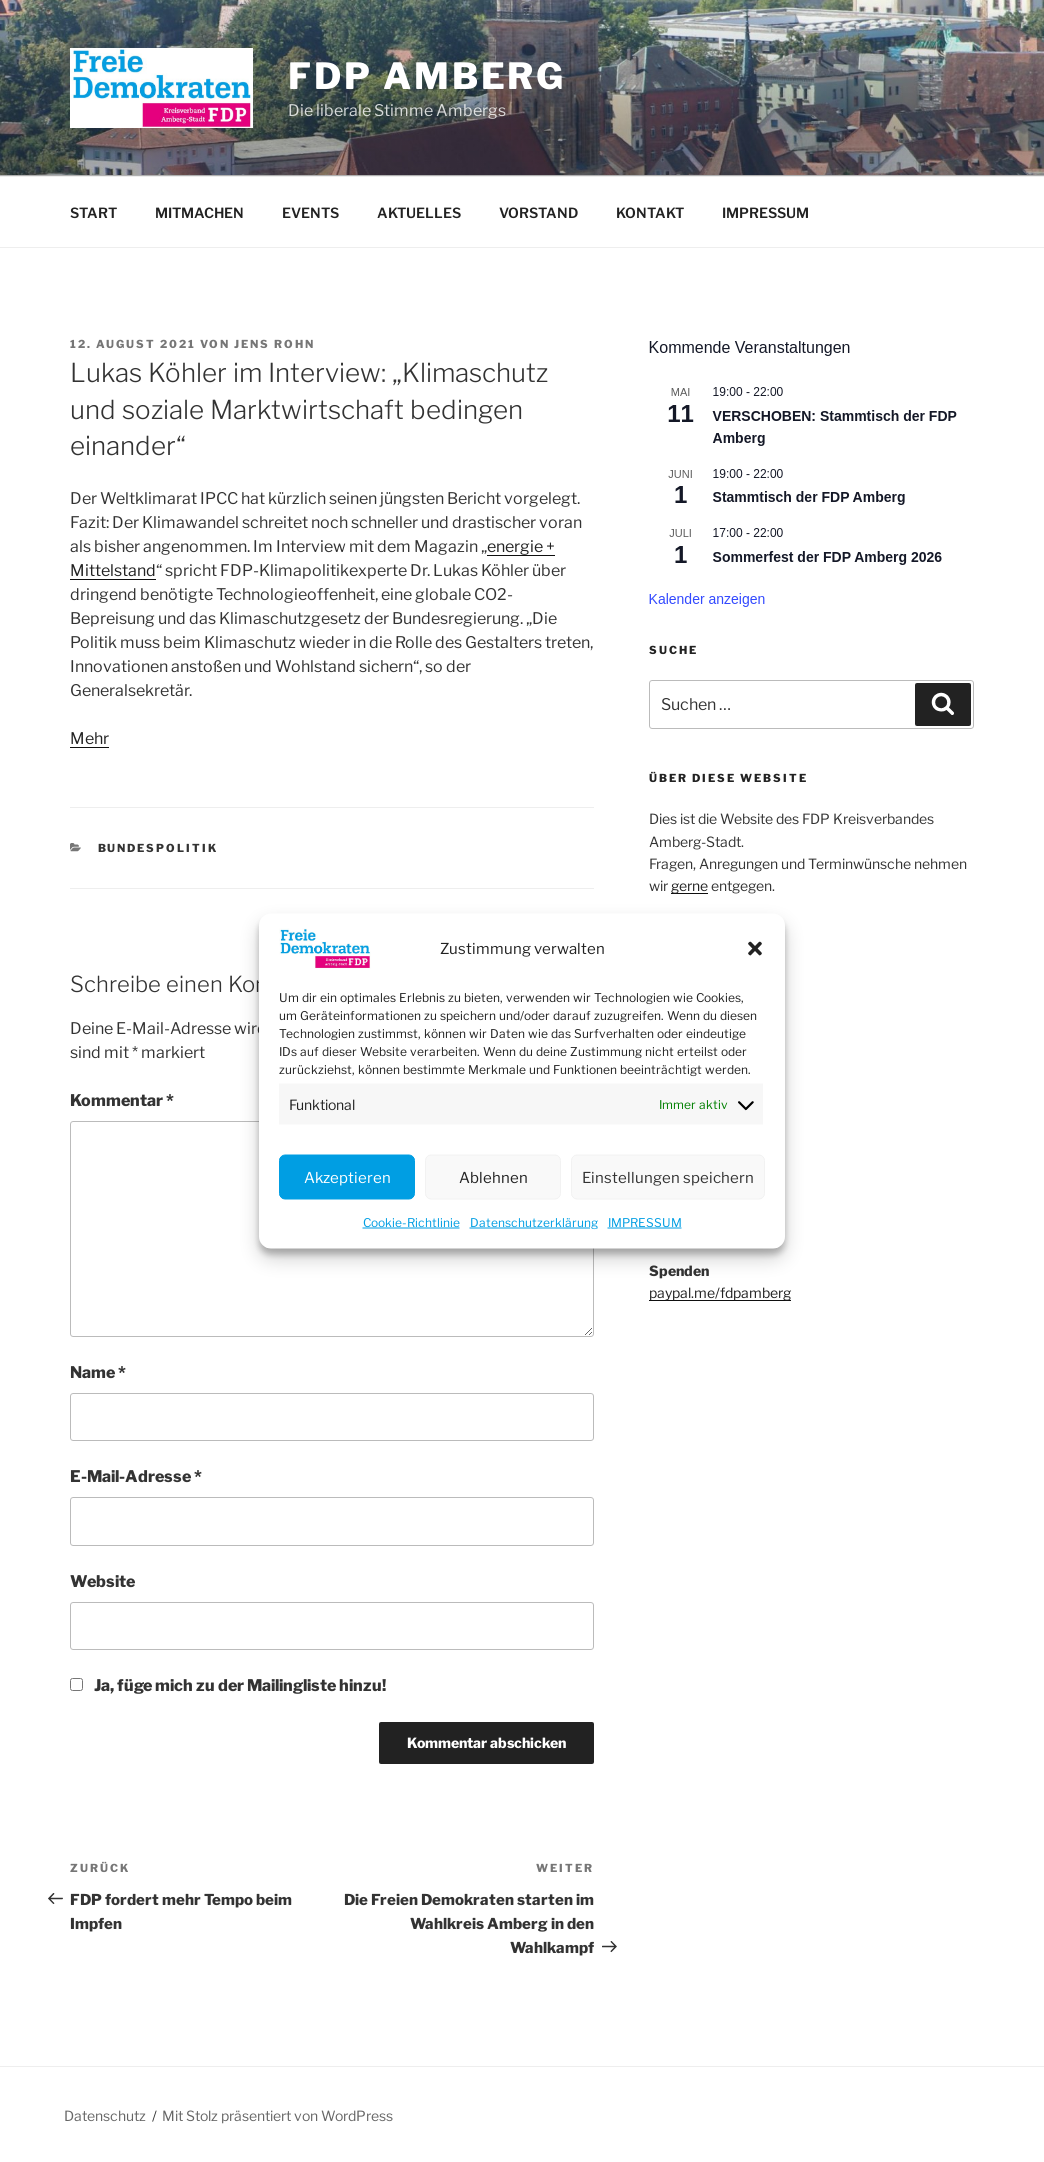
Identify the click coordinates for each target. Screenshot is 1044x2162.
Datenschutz (105, 2115)
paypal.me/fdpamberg (720, 1292)
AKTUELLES (419, 212)
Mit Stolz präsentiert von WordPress (277, 2115)
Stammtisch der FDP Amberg (809, 497)
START (93, 212)
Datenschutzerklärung (534, 1222)
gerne (689, 885)
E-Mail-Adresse (136, 1476)
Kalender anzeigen (707, 599)
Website (102, 1581)
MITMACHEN (199, 212)
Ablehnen (493, 1177)
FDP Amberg (427, 76)
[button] (755, 949)
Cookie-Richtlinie (411, 1222)
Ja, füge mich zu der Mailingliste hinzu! (228, 1685)
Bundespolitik (158, 848)
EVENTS (310, 212)
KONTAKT (650, 212)
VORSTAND (538, 212)
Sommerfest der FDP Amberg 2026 (828, 557)
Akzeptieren (347, 1177)
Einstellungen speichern (668, 1177)
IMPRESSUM (645, 1222)
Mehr (89, 738)
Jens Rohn (274, 344)
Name (98, 1372)
